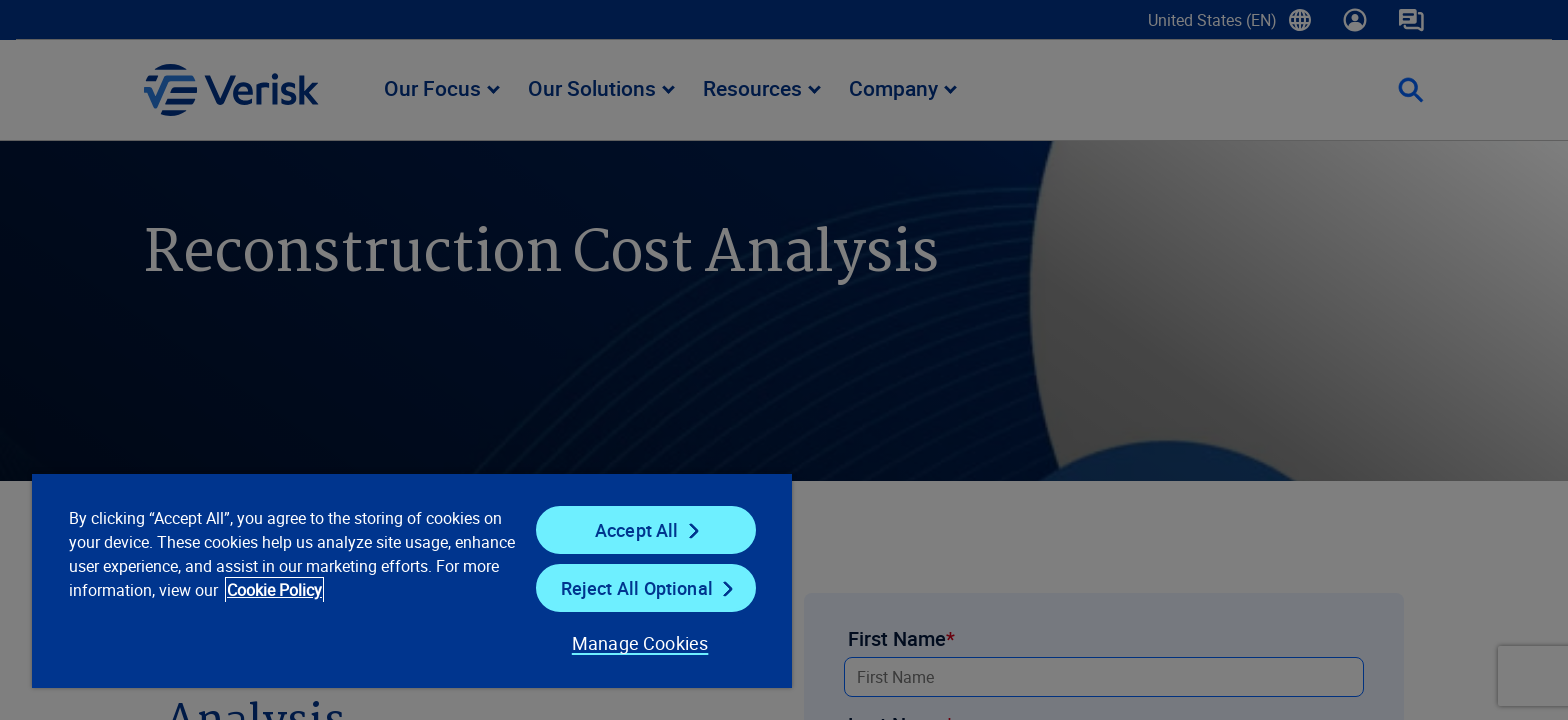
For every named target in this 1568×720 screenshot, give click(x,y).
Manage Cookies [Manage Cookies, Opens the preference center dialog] (640, 643)
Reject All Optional (637, 588)
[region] (412, 580)
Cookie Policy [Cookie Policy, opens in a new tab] (274, 590)
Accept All (637, 530)
